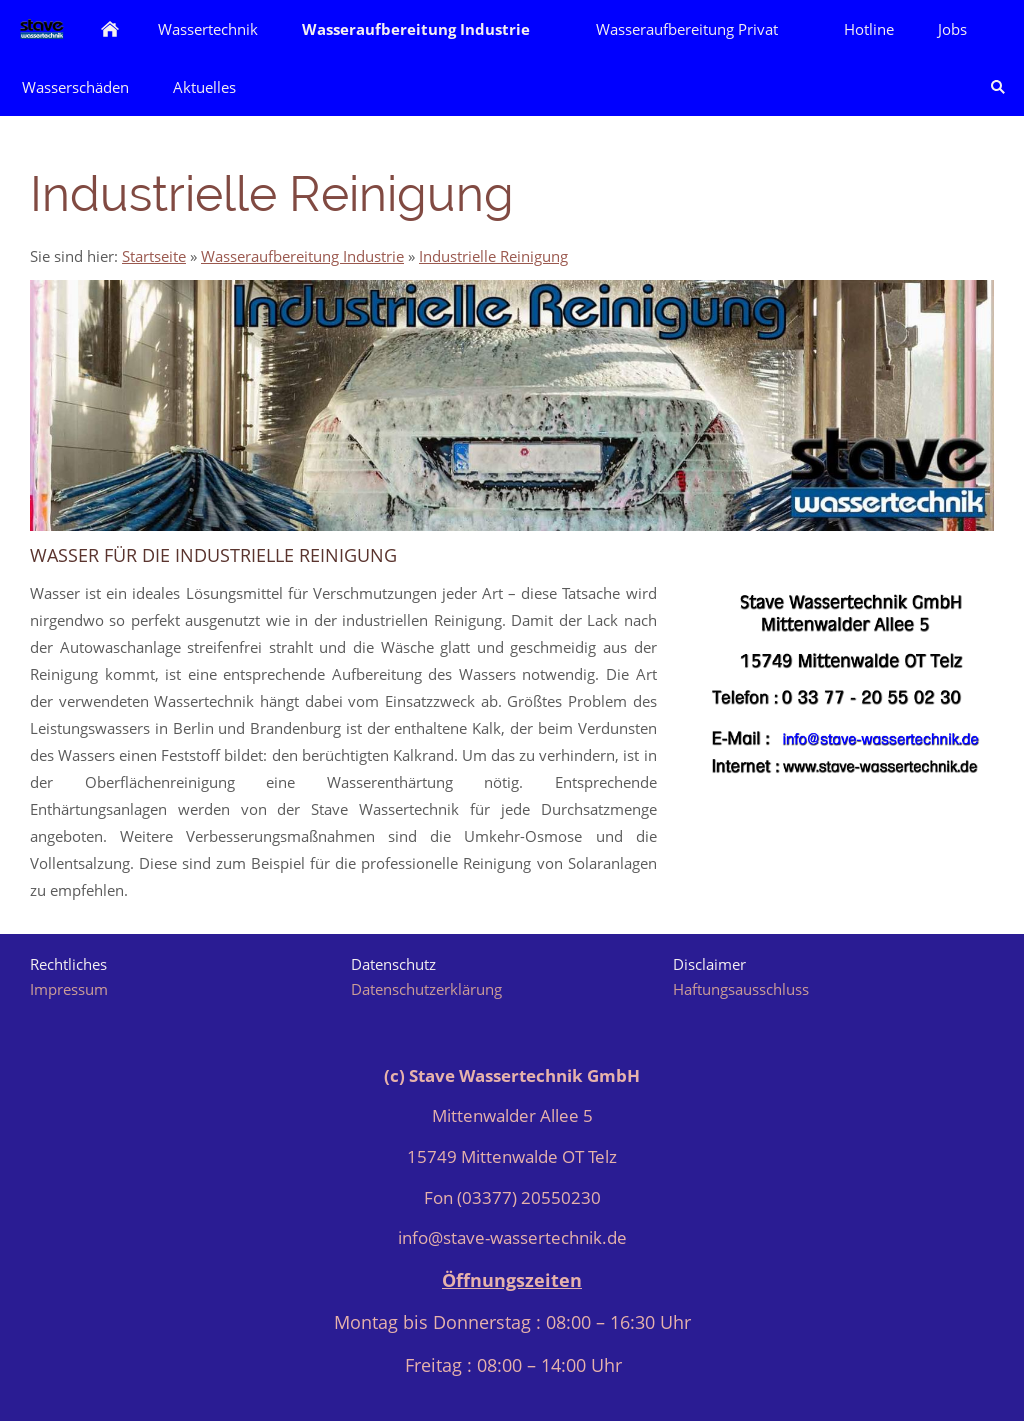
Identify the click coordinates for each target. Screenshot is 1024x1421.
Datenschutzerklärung (426, 989)
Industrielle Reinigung (493, 256)
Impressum (69, 989)
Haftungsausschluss (741, 989)
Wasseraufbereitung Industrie (302, 256)
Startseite (154, 256)
